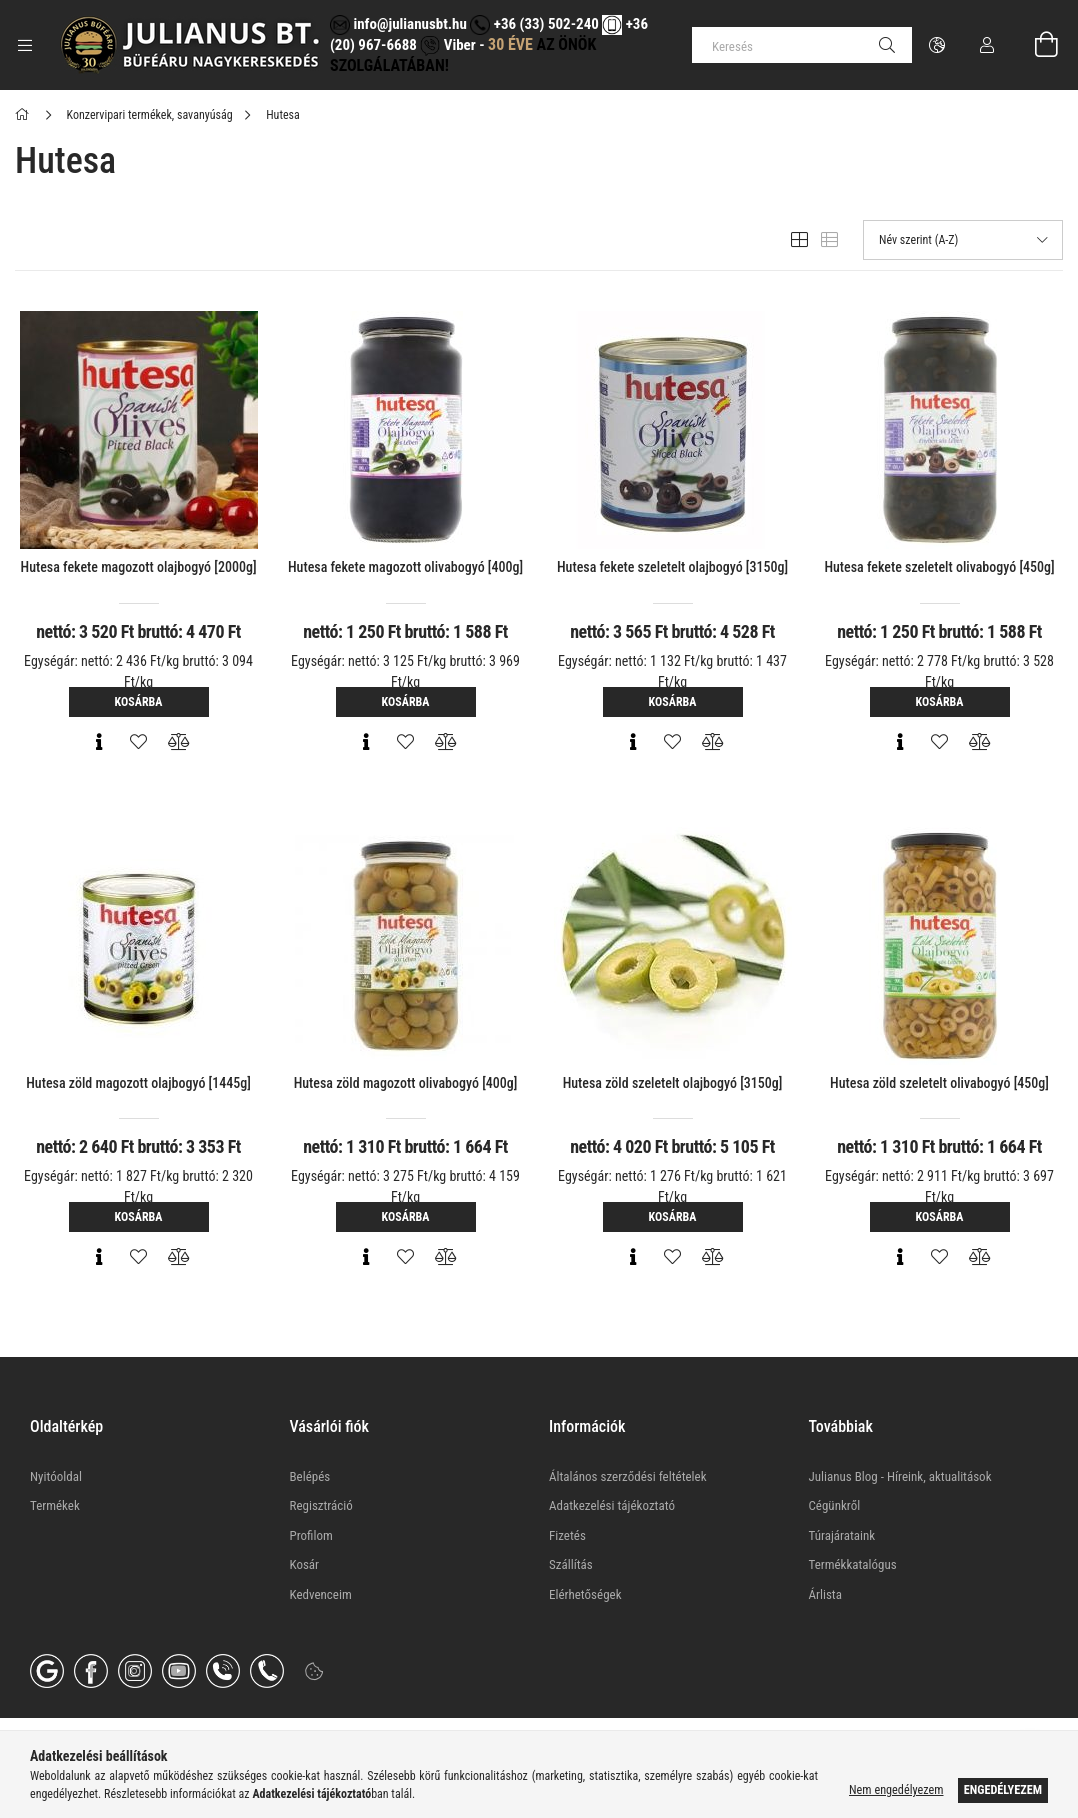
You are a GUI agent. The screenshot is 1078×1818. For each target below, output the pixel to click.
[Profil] (987, 45)
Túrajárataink (842, 1535)
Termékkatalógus (853, 1564)
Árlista (825, 1594)
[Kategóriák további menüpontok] (25, 45)
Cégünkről (835, 1505)
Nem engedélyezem (896, 1790)
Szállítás (571, 1564)
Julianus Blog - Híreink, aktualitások (900, 1476)
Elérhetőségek (585, 1594)
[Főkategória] (25, 115)
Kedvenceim (321, 1594)
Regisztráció (321, 1505)
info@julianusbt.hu (398, 24)
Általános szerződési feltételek (628, 1476)
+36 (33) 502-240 (534, 24)
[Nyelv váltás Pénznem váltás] (937, 45)
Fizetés (567, 1535)
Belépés (310, 1476)
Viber (447, 45)
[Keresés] (802, 45)
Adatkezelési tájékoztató (612, 1505)
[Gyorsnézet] (99, 742)
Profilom (311, 1535)
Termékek (55, 1505)
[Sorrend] (963, 240)
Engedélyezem (1003, 1790)
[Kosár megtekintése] (1035, 45)
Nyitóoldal (56, 1476)
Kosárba (139, 702)
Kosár (305, 1564)
